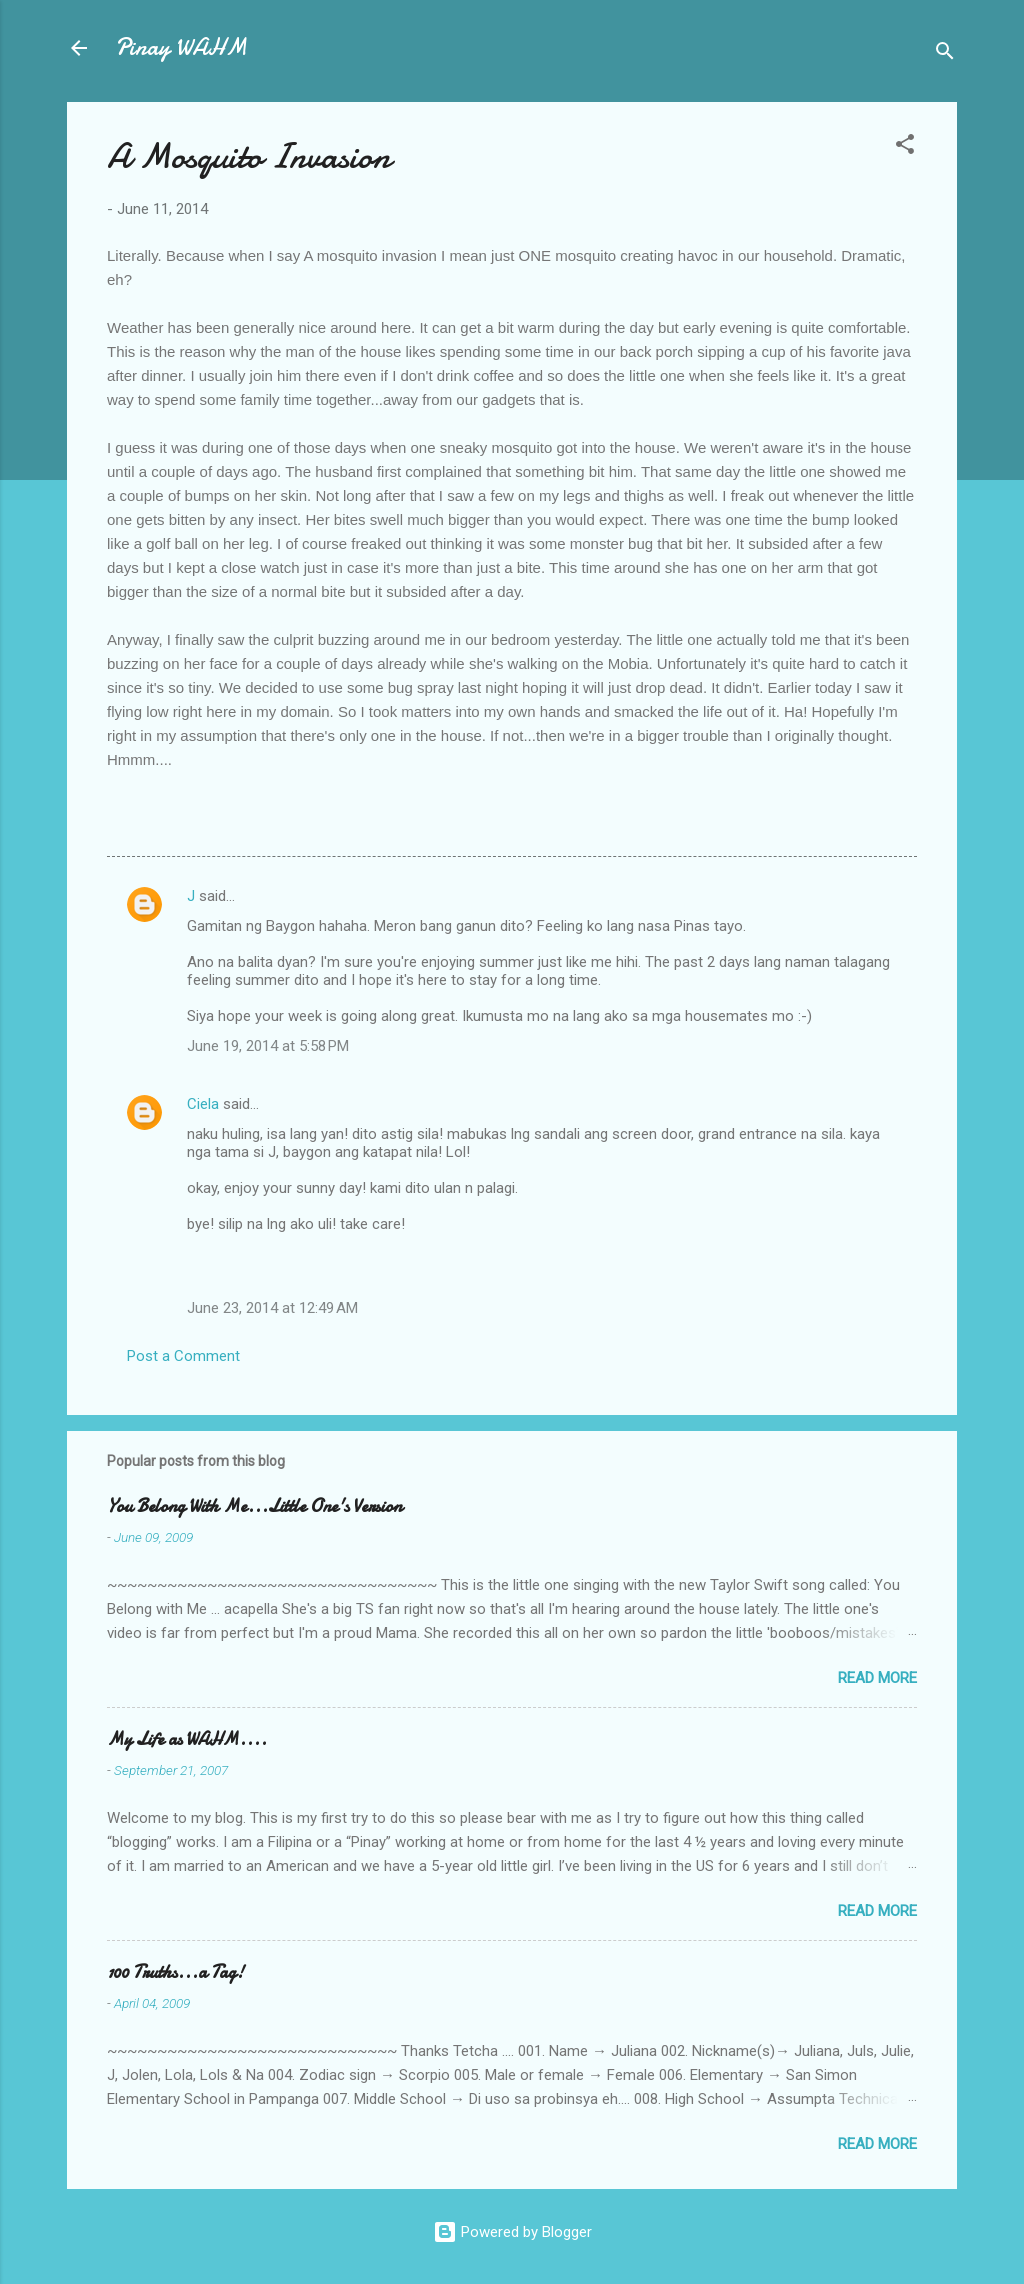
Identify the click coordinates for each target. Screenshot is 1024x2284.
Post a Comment (183, 1356)
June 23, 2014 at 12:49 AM (272, 1308)
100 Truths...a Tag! (175, 1972)
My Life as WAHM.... (187, 1739)
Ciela (203, 1104)
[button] (905, 147)
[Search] (945, 54)
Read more (877, 1678)
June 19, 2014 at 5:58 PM (268, 1046)
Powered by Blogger (512, 2232)
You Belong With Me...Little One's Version (254, 1506)
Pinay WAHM (181, 47)
